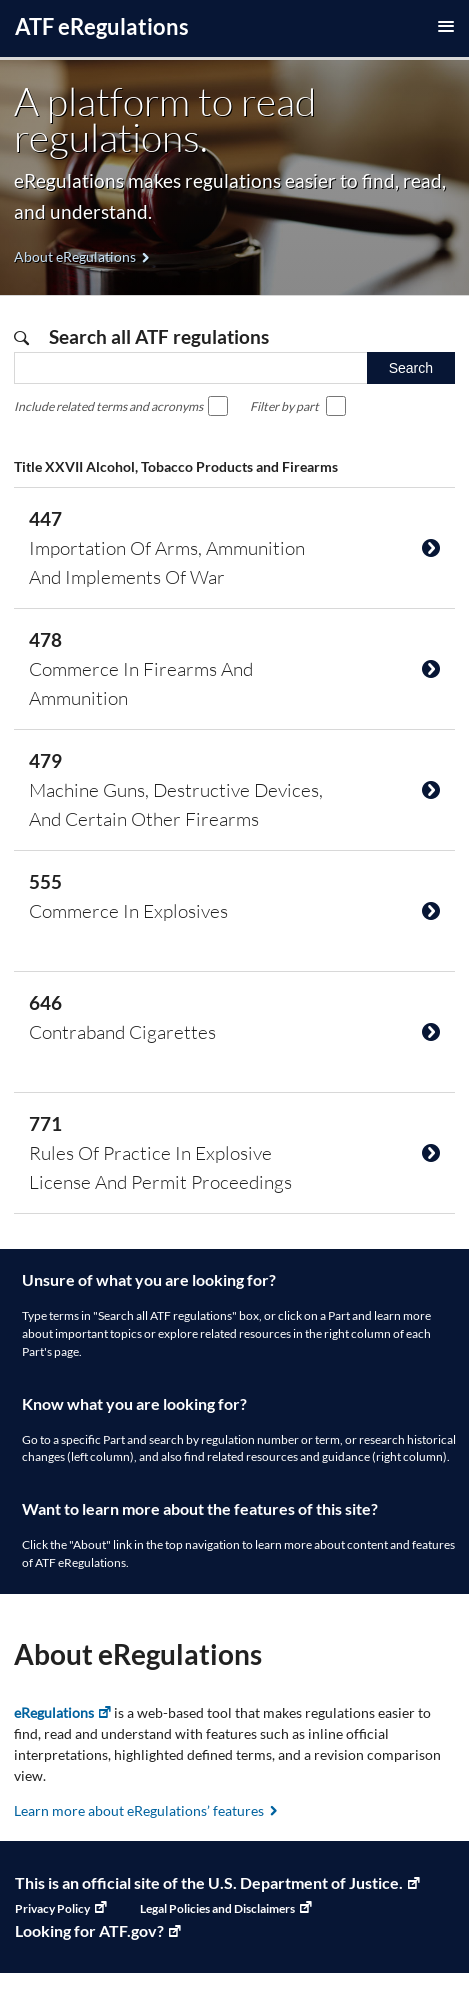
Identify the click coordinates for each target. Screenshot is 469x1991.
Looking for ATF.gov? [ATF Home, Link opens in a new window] (89, 1930)
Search (411, 368)
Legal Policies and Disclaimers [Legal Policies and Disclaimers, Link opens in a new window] (217, 1908)
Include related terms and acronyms (108, 406)
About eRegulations (75, 256)
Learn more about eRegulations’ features (139, 1810)
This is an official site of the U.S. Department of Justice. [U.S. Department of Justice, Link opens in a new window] (209, 1882)
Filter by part (284, 406)
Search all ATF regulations (157, 336)
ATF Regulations (102, 26)
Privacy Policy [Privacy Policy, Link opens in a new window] (52, 1908)
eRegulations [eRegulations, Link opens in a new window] (54, 1712)
